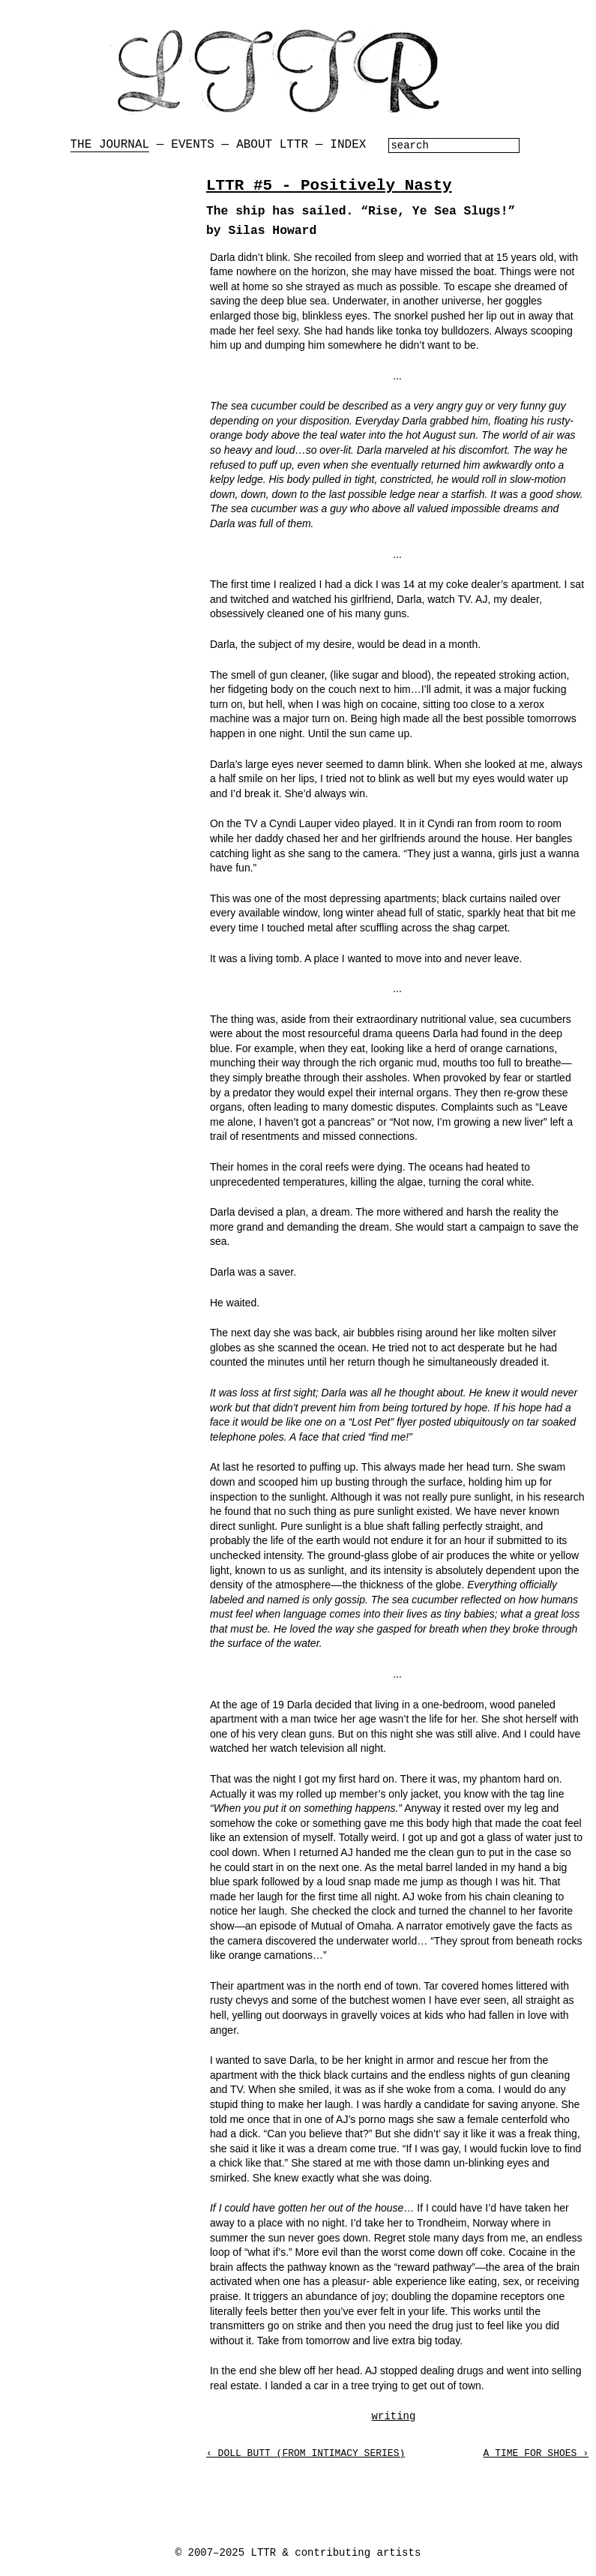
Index (348, 144)
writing (394, 2416)
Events (192, 144)
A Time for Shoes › (536, 2453)
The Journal (110, 144)
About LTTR (272, 144)
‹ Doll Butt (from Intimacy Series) (305, 2453)
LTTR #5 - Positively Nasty (329, 185)
